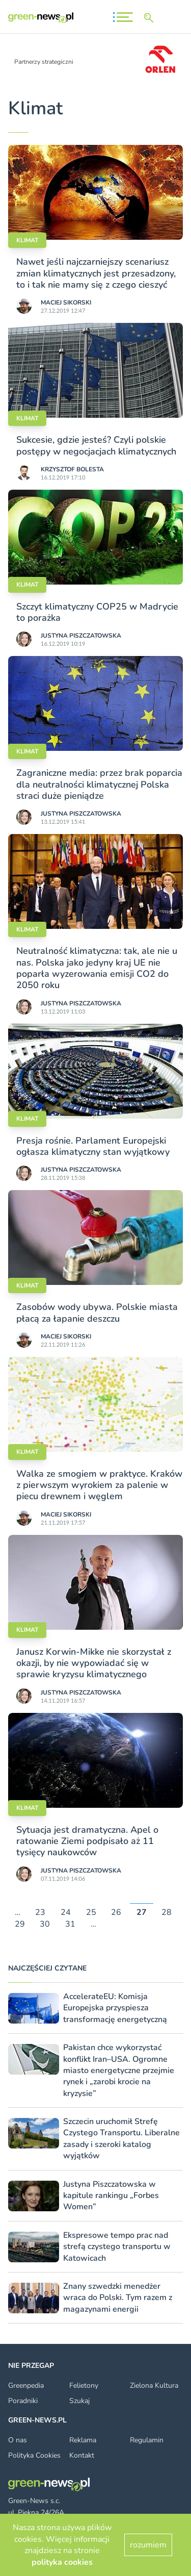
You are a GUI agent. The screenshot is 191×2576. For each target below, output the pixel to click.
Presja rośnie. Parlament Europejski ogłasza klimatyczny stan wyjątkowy (93, 1146)
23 (40, 1912)
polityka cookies (62, 2562)
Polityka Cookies (34, 2455)
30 (45, 1924)
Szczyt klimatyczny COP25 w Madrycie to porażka (97, 612)
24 (66, 1912)
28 (166, 1912)
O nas (17, 2440)
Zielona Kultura (154, 2385)
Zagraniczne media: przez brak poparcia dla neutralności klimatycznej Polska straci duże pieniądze (99, 784)
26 (116, 1912)
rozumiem (148, 2544)
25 (91, 1912)
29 (20, 1924)
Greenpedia (26, 2385)
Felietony (83, 2385)
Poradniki (23, 2401)
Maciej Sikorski (66, 302)
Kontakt (81, 2455)
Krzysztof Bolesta (72, 469)
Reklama (82, 2440)
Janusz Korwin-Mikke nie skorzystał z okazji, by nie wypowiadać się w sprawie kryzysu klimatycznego (93, 1663)
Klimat (27, 240)
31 (70, 1924)
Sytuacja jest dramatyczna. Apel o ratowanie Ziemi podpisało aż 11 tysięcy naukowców (87, 1841)
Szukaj (79, 2401)
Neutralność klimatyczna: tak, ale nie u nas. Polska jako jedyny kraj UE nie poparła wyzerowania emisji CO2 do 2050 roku (96, 968)
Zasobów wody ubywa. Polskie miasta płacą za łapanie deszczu (97, 1312)
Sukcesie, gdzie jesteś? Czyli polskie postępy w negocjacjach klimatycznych (96, 445)
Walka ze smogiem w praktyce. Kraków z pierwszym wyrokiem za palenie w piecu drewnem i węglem (99, 1485)
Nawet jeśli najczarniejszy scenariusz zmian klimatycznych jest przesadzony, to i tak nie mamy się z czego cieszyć (96, 273)
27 (142, 1912)
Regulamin (146, 2440)
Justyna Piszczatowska (81, 636)
